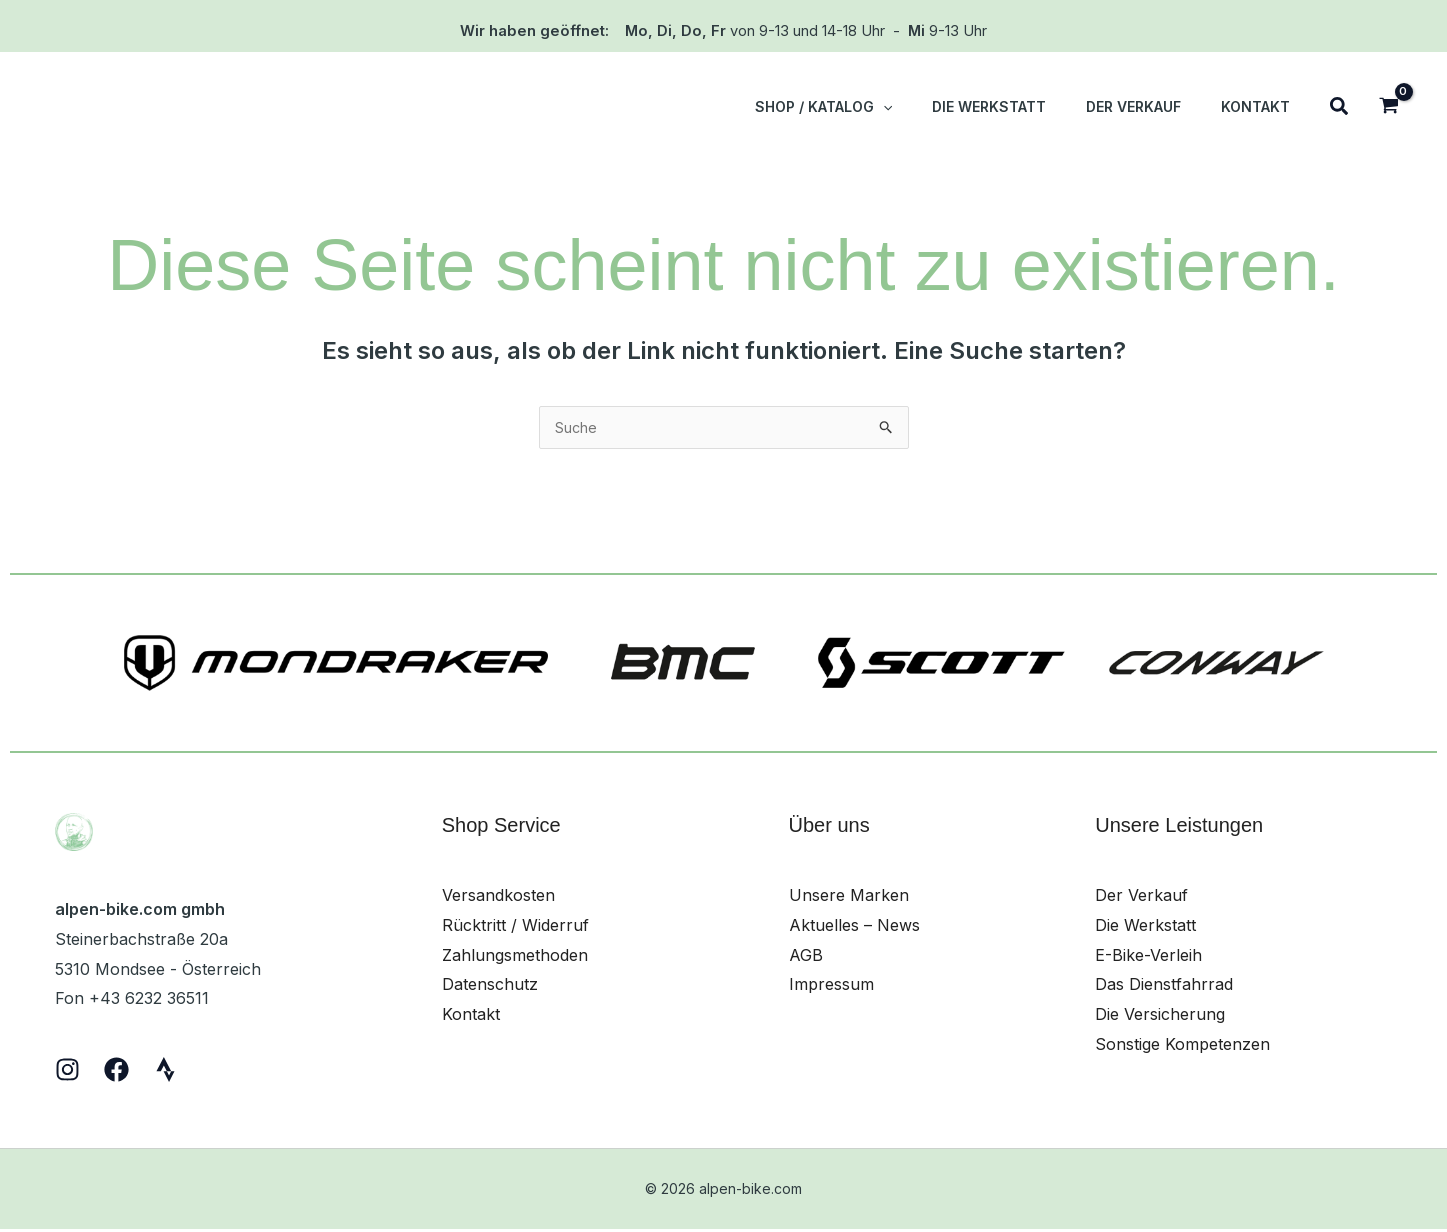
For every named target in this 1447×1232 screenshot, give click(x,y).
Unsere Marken (849, 898)
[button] (925, 107)
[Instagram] (67, 1072)
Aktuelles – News (854, 928)
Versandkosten (498, 898)
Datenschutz (490, 987)
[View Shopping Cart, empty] (1388, 107)
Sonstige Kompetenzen (1182, 1047)
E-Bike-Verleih (1148, 958)
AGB (806, 958)
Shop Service (501, 828)
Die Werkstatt (1145, 928)
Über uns (829, 828)
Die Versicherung (1160, 1017)
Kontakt (471, 1017)
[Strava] (165, 1072)
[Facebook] (116, 1072)
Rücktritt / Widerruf (515, 928)
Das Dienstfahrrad (1164, 987)
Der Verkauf (1141, 898)
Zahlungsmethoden (515, 958)
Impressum (831, 987)
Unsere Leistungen (1179, 828)
